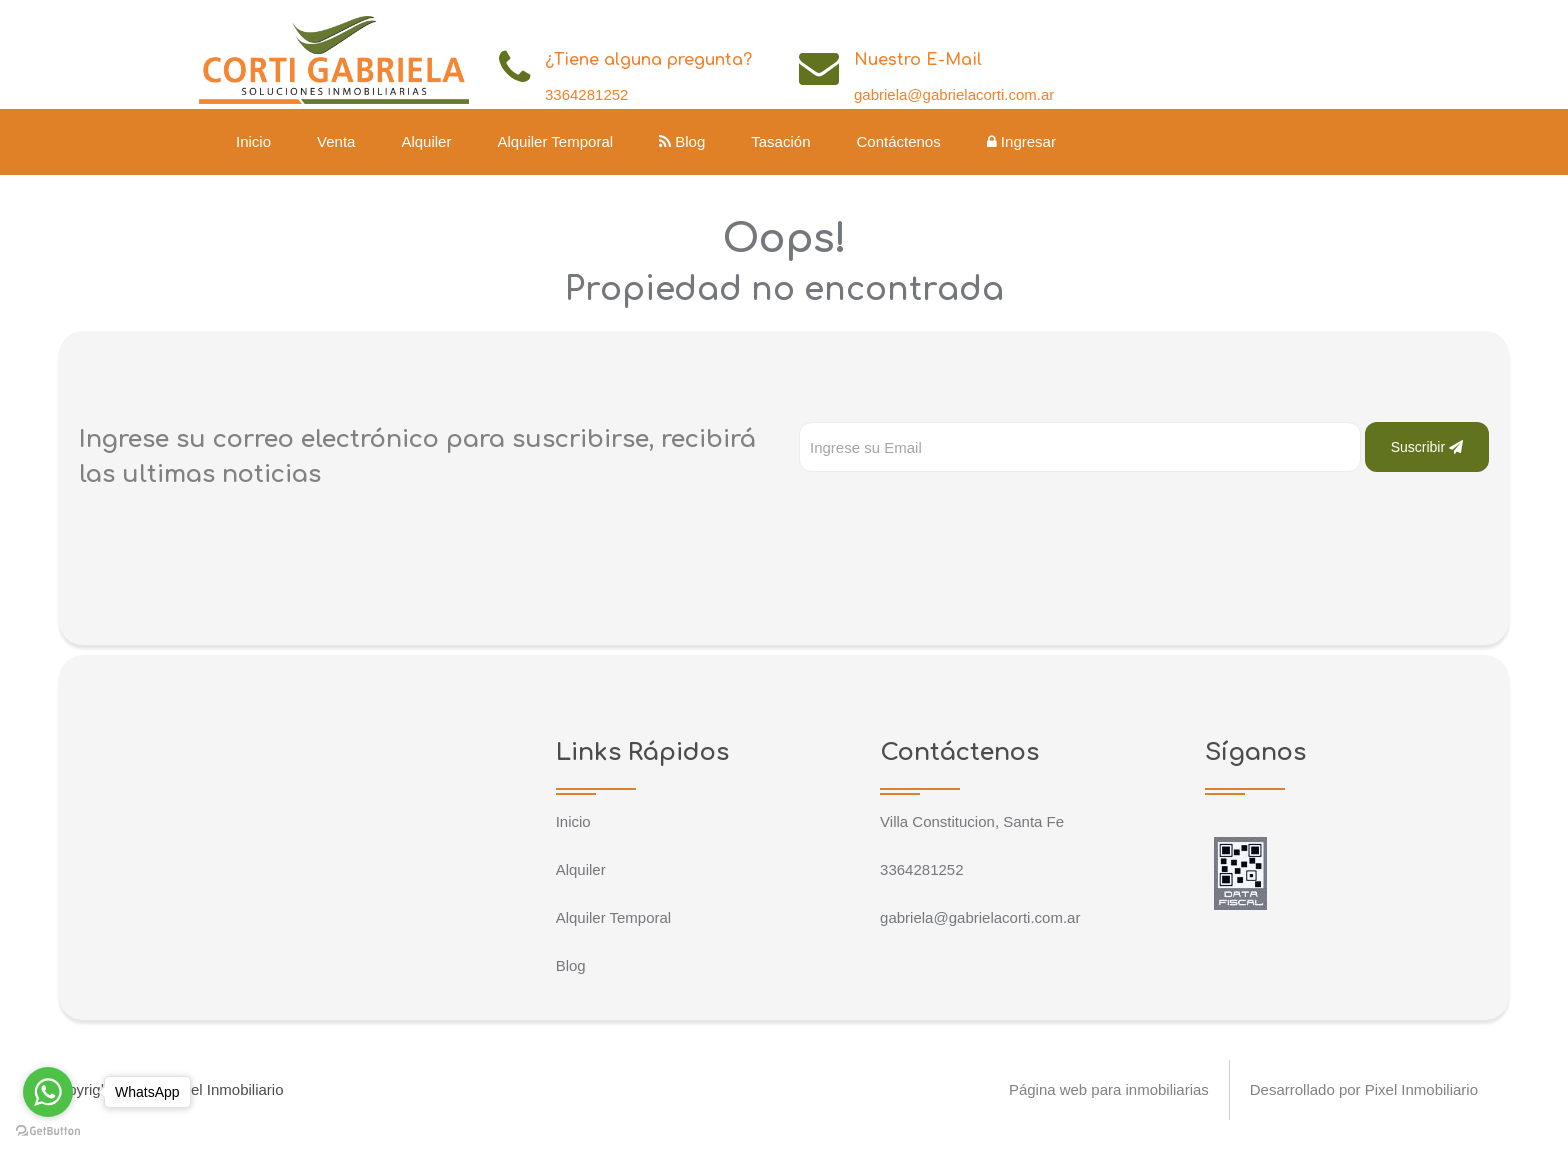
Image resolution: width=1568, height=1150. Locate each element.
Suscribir (1427, 447)
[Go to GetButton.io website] (48, 1130)
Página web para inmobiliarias (1108, 1089)
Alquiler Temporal (555, 141)
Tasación (780, 141)
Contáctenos (898, 141)
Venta (336, 141)
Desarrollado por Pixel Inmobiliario (1364, 1089)
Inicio (253, 141)
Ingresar (1021, 141)
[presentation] (951, 512)
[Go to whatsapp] (48, 1092)
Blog (682, 141)
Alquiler (426, 141)
